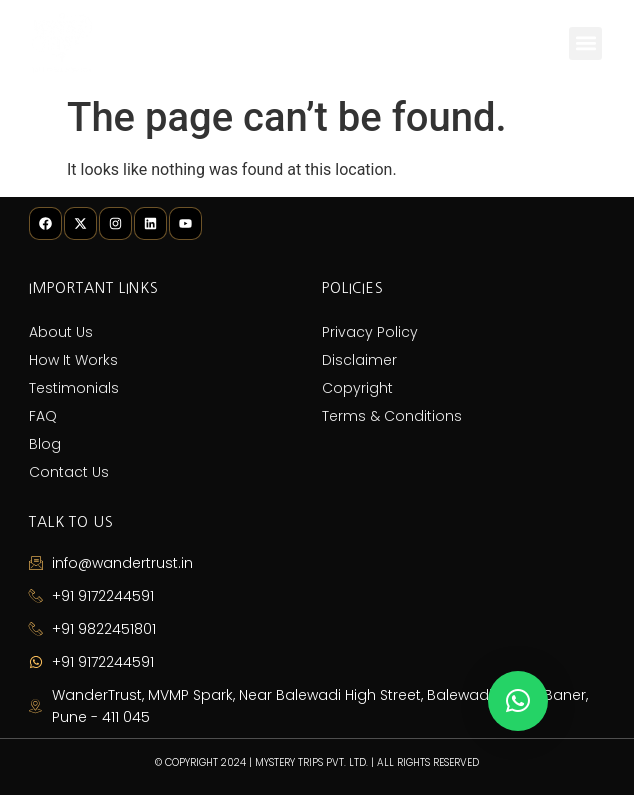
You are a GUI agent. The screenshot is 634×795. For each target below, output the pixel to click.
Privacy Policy (370, 332)
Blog (45, 444)
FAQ (43, 416)
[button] (585, 43)
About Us (61, 332)
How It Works (73, 360)
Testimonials (74, 388)
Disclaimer (359, 360)
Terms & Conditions (392, 416)
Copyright (357, 388)
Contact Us (69, 472)
